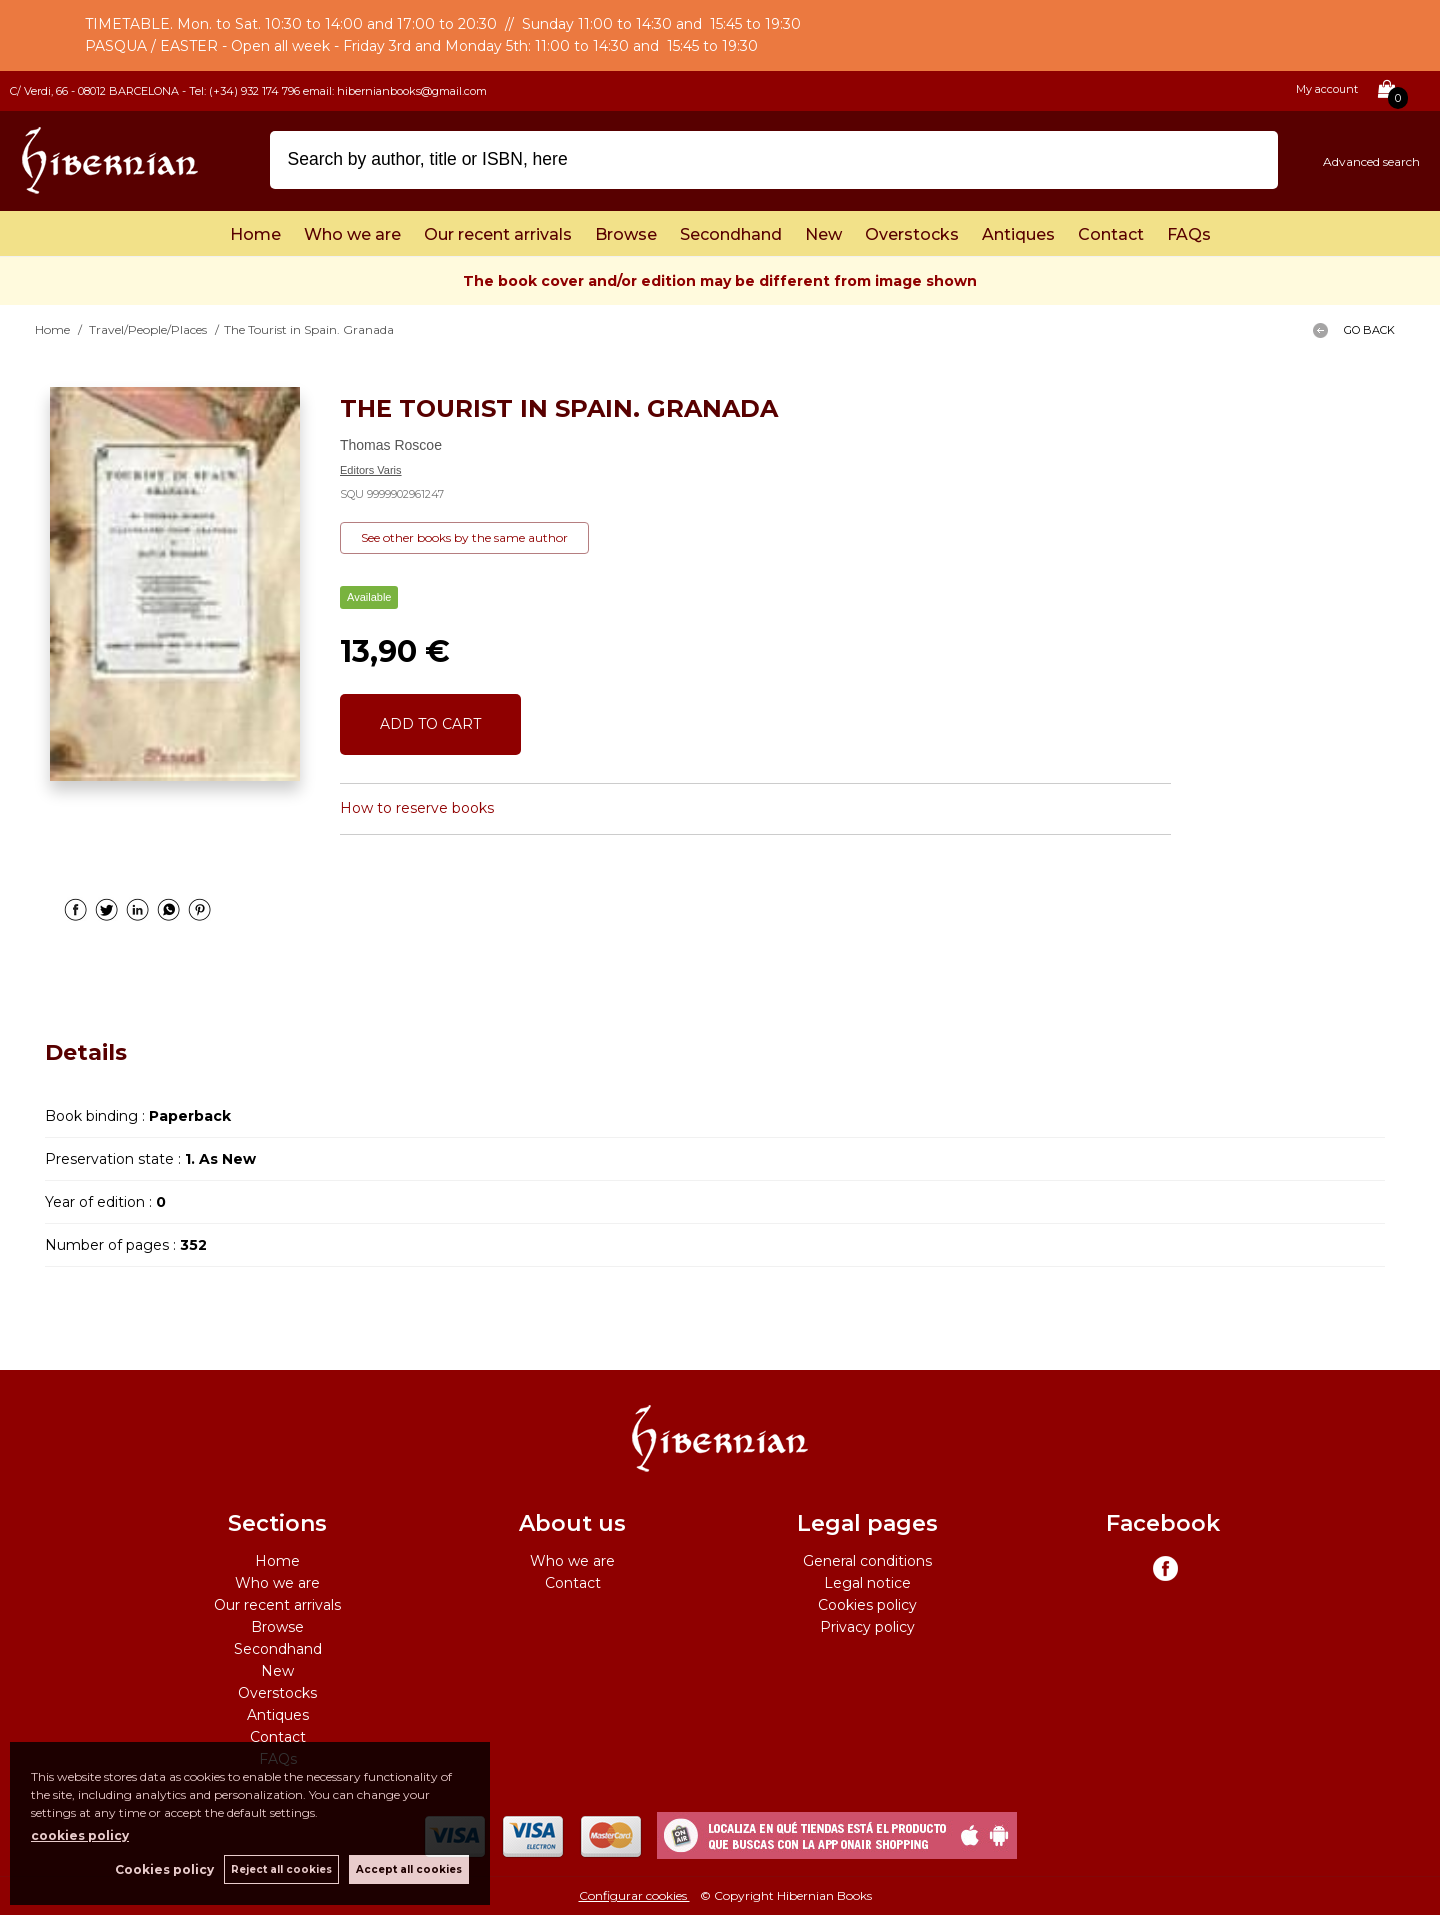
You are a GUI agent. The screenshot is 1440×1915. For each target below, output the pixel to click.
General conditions (867, 1561)
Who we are (352, 234)
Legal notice (867, 1583)
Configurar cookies (634, 1895)
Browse (626, 234)
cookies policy (80, 1835)
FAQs (1189, 234)
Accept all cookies (409, 1869)
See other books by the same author (464, 537)
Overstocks (912, 234)
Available (369, 597)
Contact (1111, 234)
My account (1327, 89)
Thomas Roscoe (391, 445)
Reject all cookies (281, 1869)
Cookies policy (867, 1605)
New (823, 234)
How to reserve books (417, 808)
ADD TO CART (430, 724)
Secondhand (731, 234)
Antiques (1018, 234)
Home (255, 234)
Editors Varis (371, 470)
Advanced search (1371, 161)
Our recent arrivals (498, 234)
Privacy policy (867, 1627)
